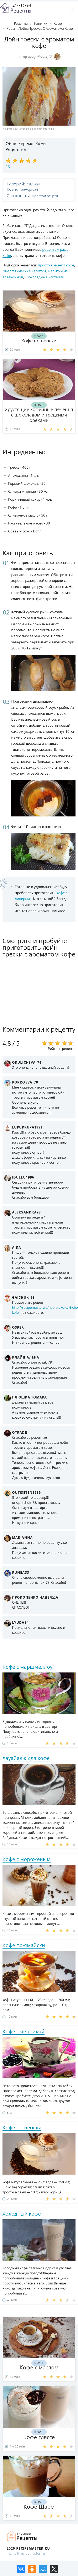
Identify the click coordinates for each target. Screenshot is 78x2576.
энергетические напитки (24, 271)
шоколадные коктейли (45, 277)
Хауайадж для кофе (26, 1758)
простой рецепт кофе (56, 265)
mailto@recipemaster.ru (26, 2553)
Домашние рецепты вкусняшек (22, 2535)
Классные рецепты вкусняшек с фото (15, 8)
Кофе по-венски (21, 2127)
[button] (72, 8)
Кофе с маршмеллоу (27, 1666)
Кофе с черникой (23, 2031)
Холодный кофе (21, 2213)
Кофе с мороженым (26, 1859)
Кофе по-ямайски (23, 1945)
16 (8, 166)
